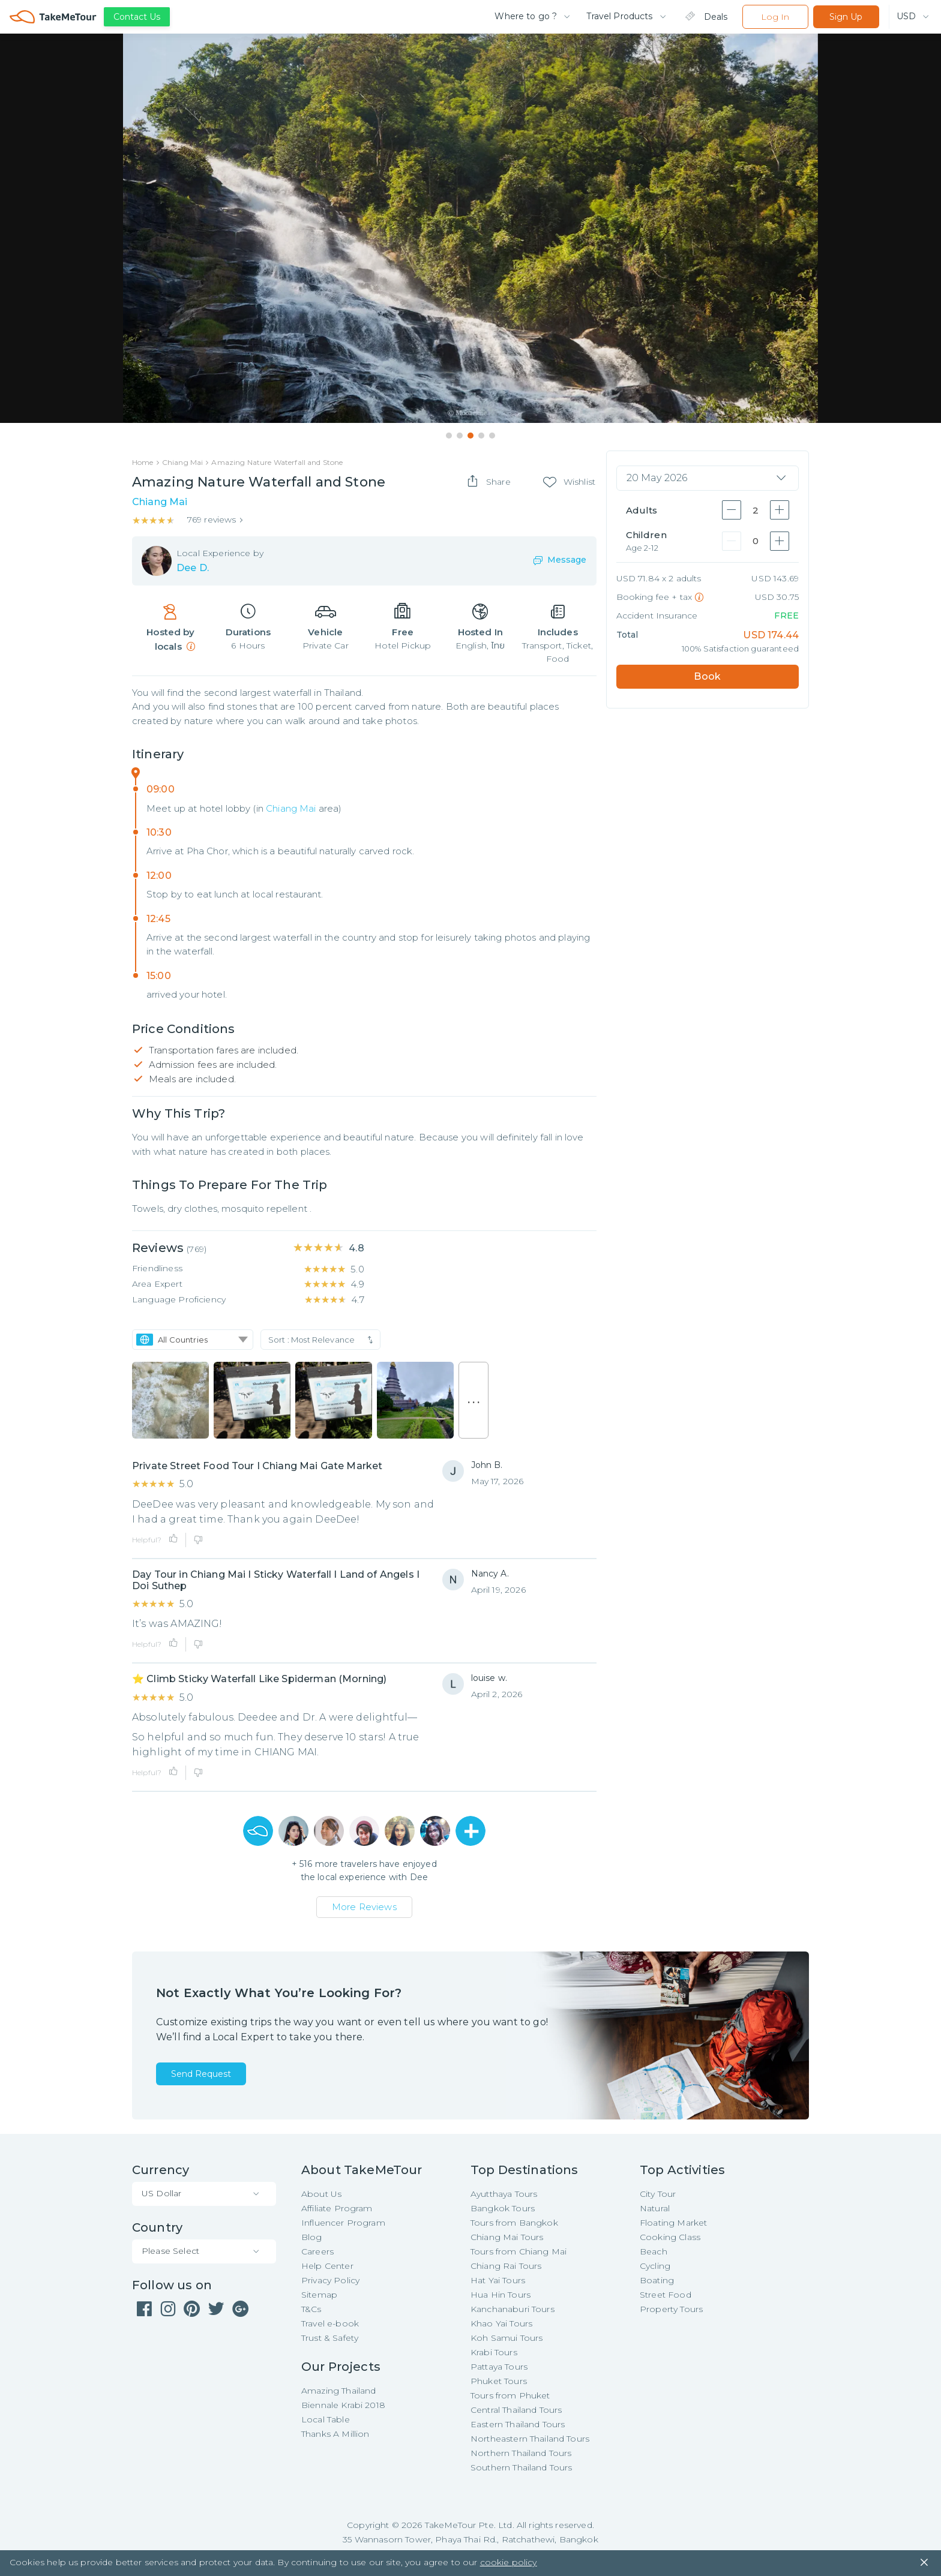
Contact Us (136, 16)
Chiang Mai (291, 808)
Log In (775, 16)
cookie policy (508, 2564)
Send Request (201, 2074)
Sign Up (845, 16)
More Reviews (364, 1907)
